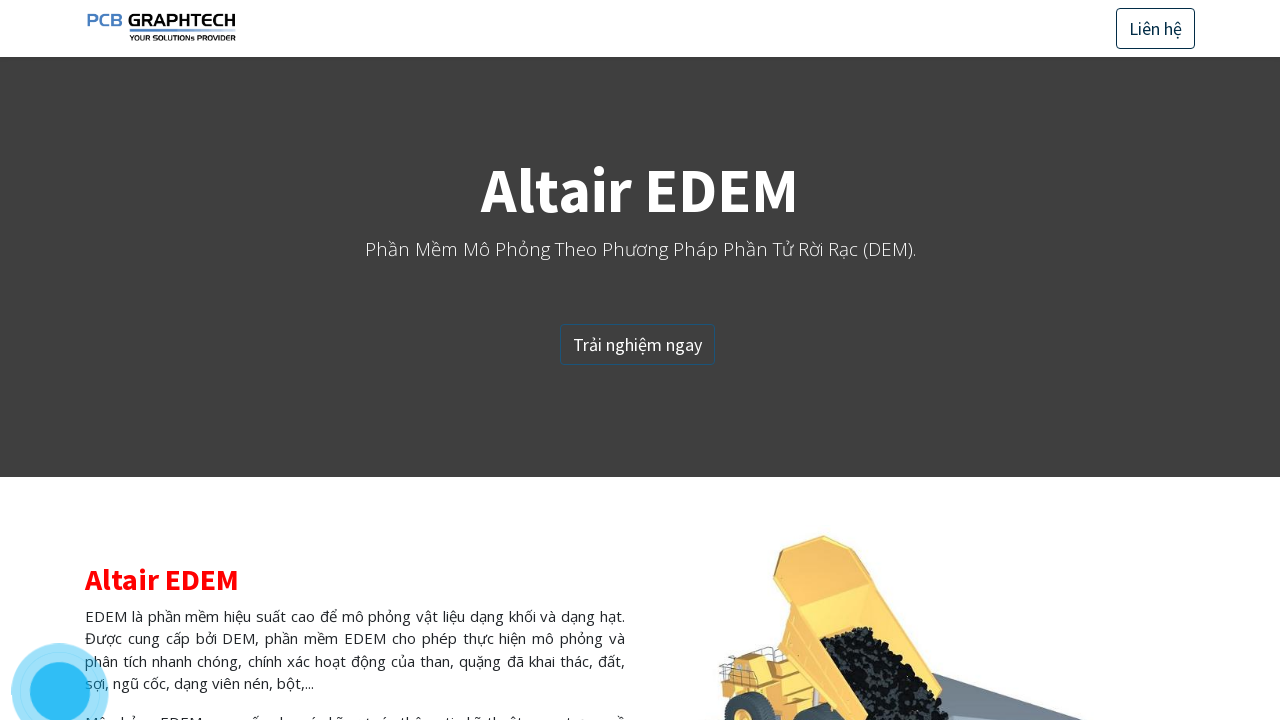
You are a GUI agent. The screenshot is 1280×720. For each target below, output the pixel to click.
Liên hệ (1155, 28)
